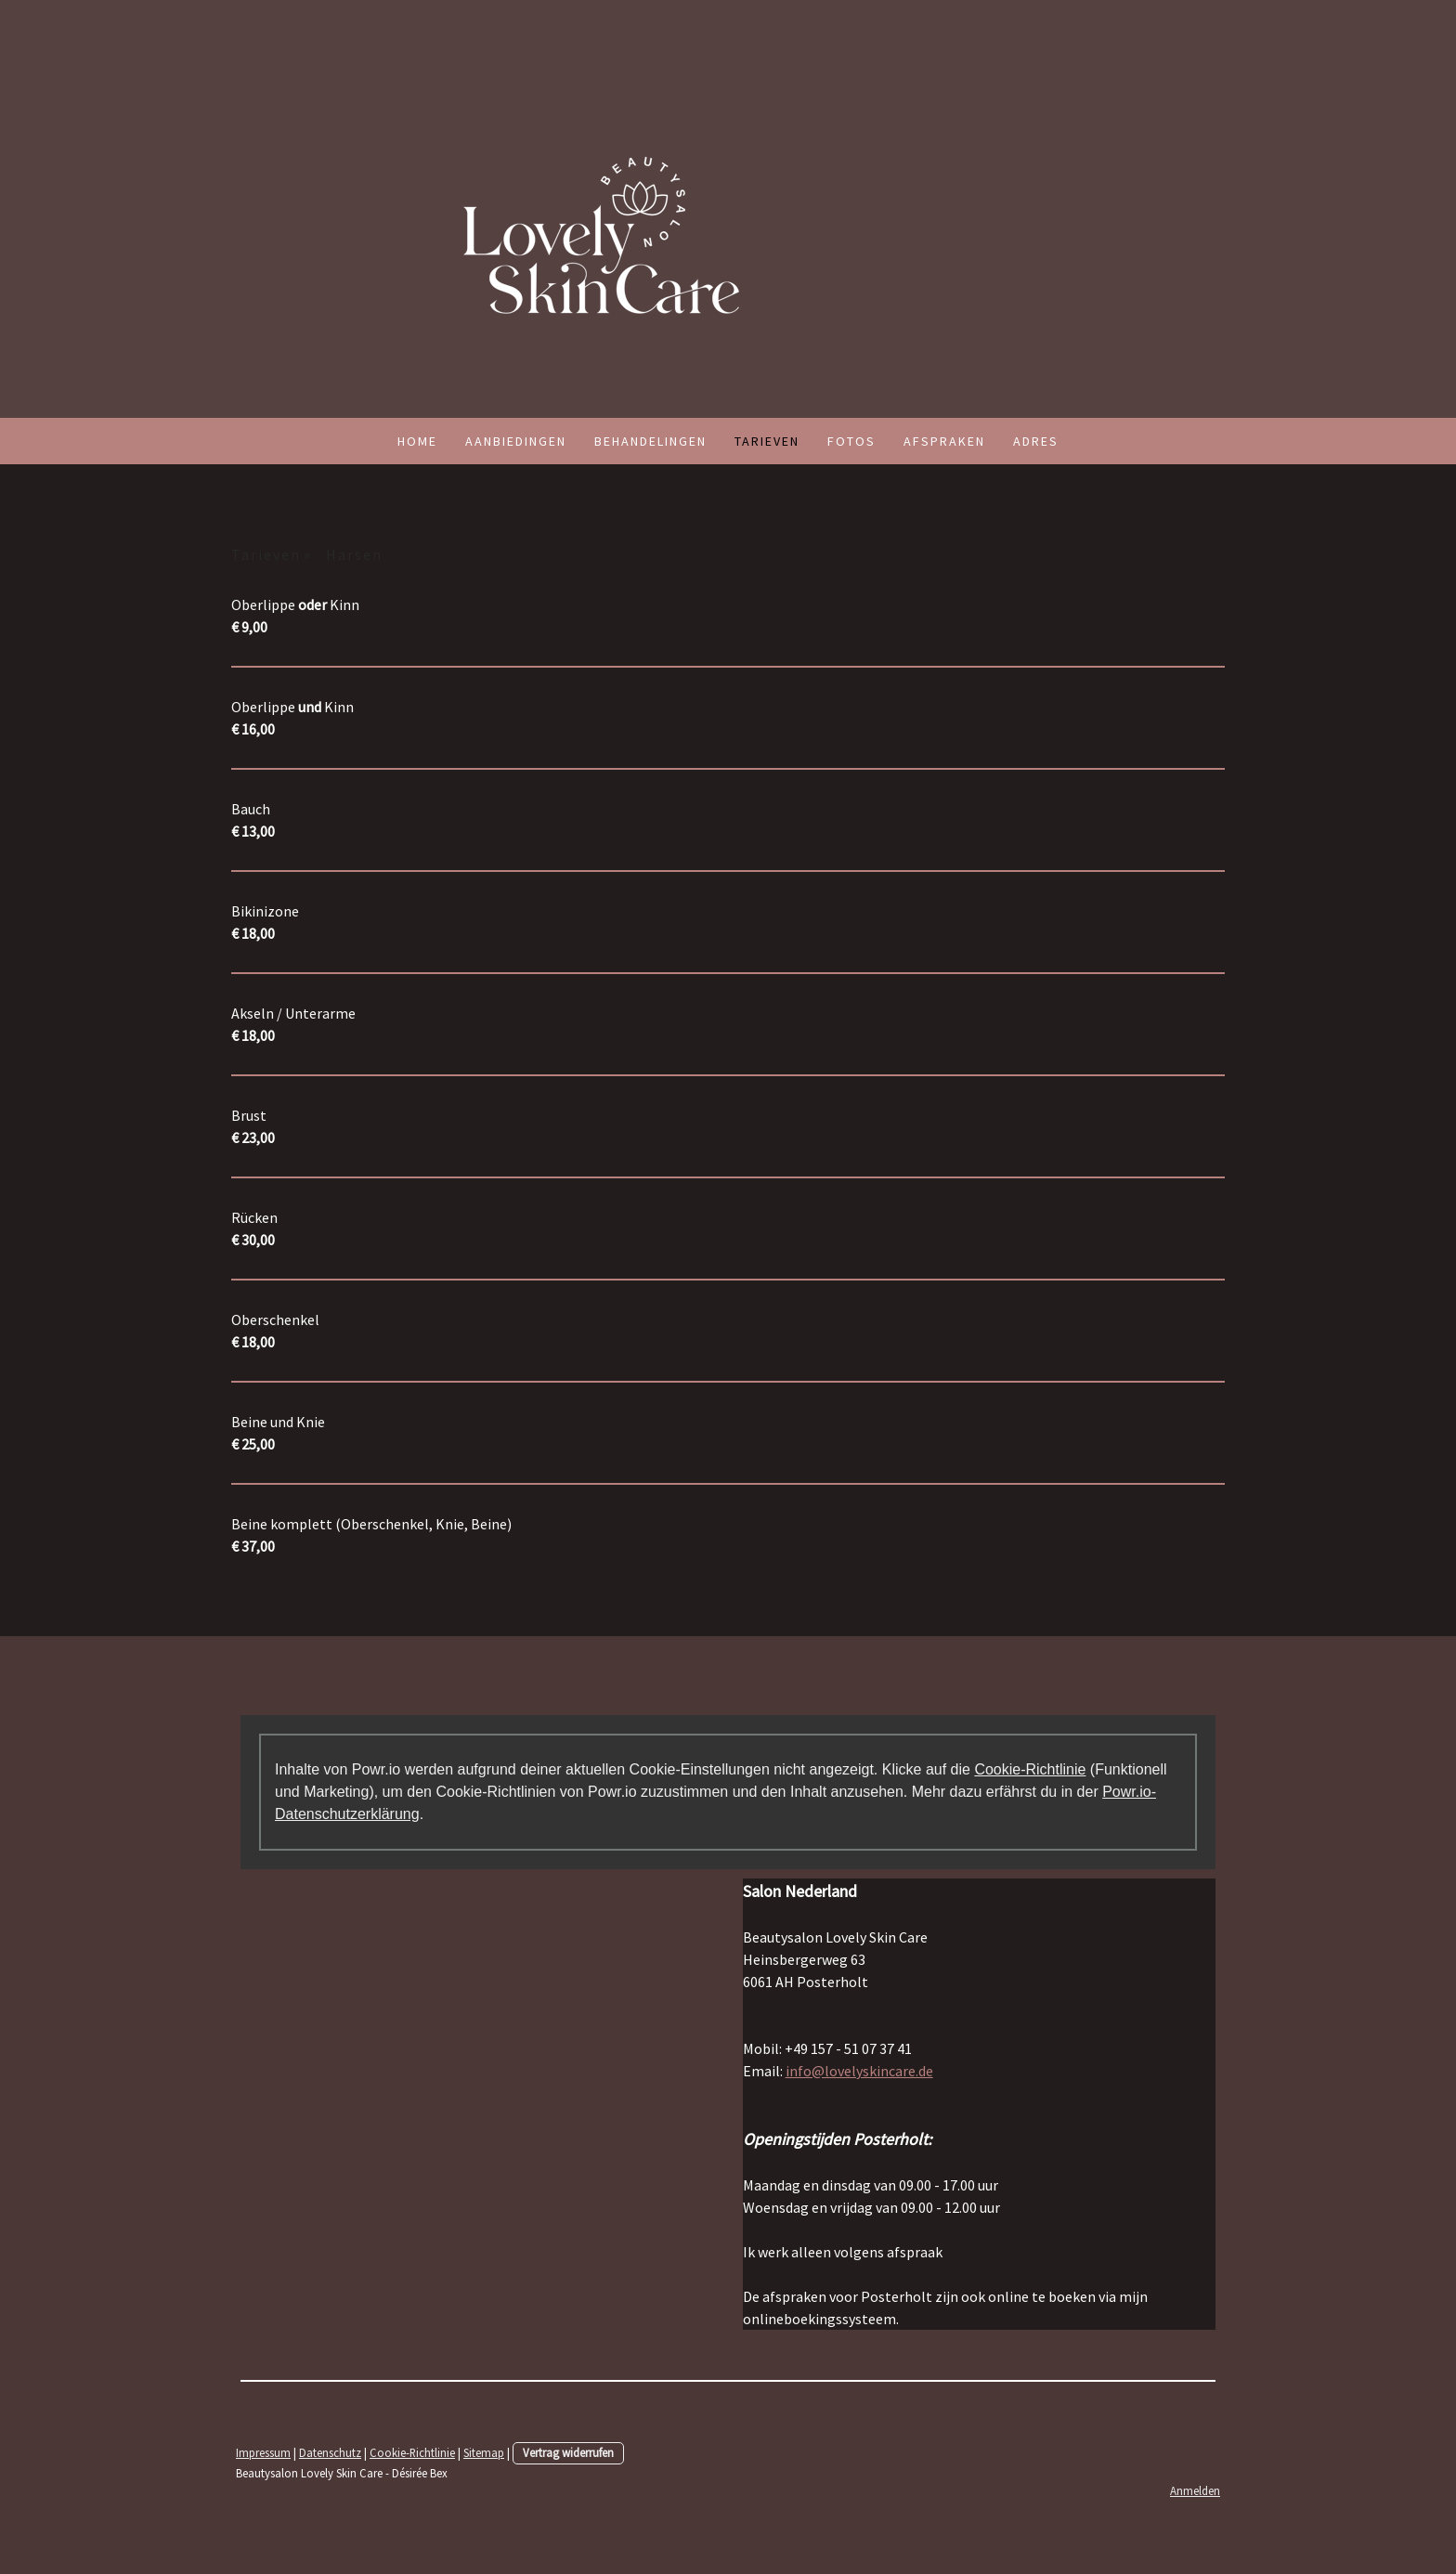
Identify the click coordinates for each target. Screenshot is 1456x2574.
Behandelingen (650, 441)
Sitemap (483, 2452)
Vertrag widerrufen (568, 2452)
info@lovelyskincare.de (859, 2070)
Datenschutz (330, 2452)
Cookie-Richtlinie (1030, 1769)
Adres (1036, 441)
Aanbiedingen (515, 441)
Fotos (851, 441)
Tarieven (767, 441)
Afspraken (944, 441)
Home (417, 441)
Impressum (263, 2452)
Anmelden (1195, 2490)
